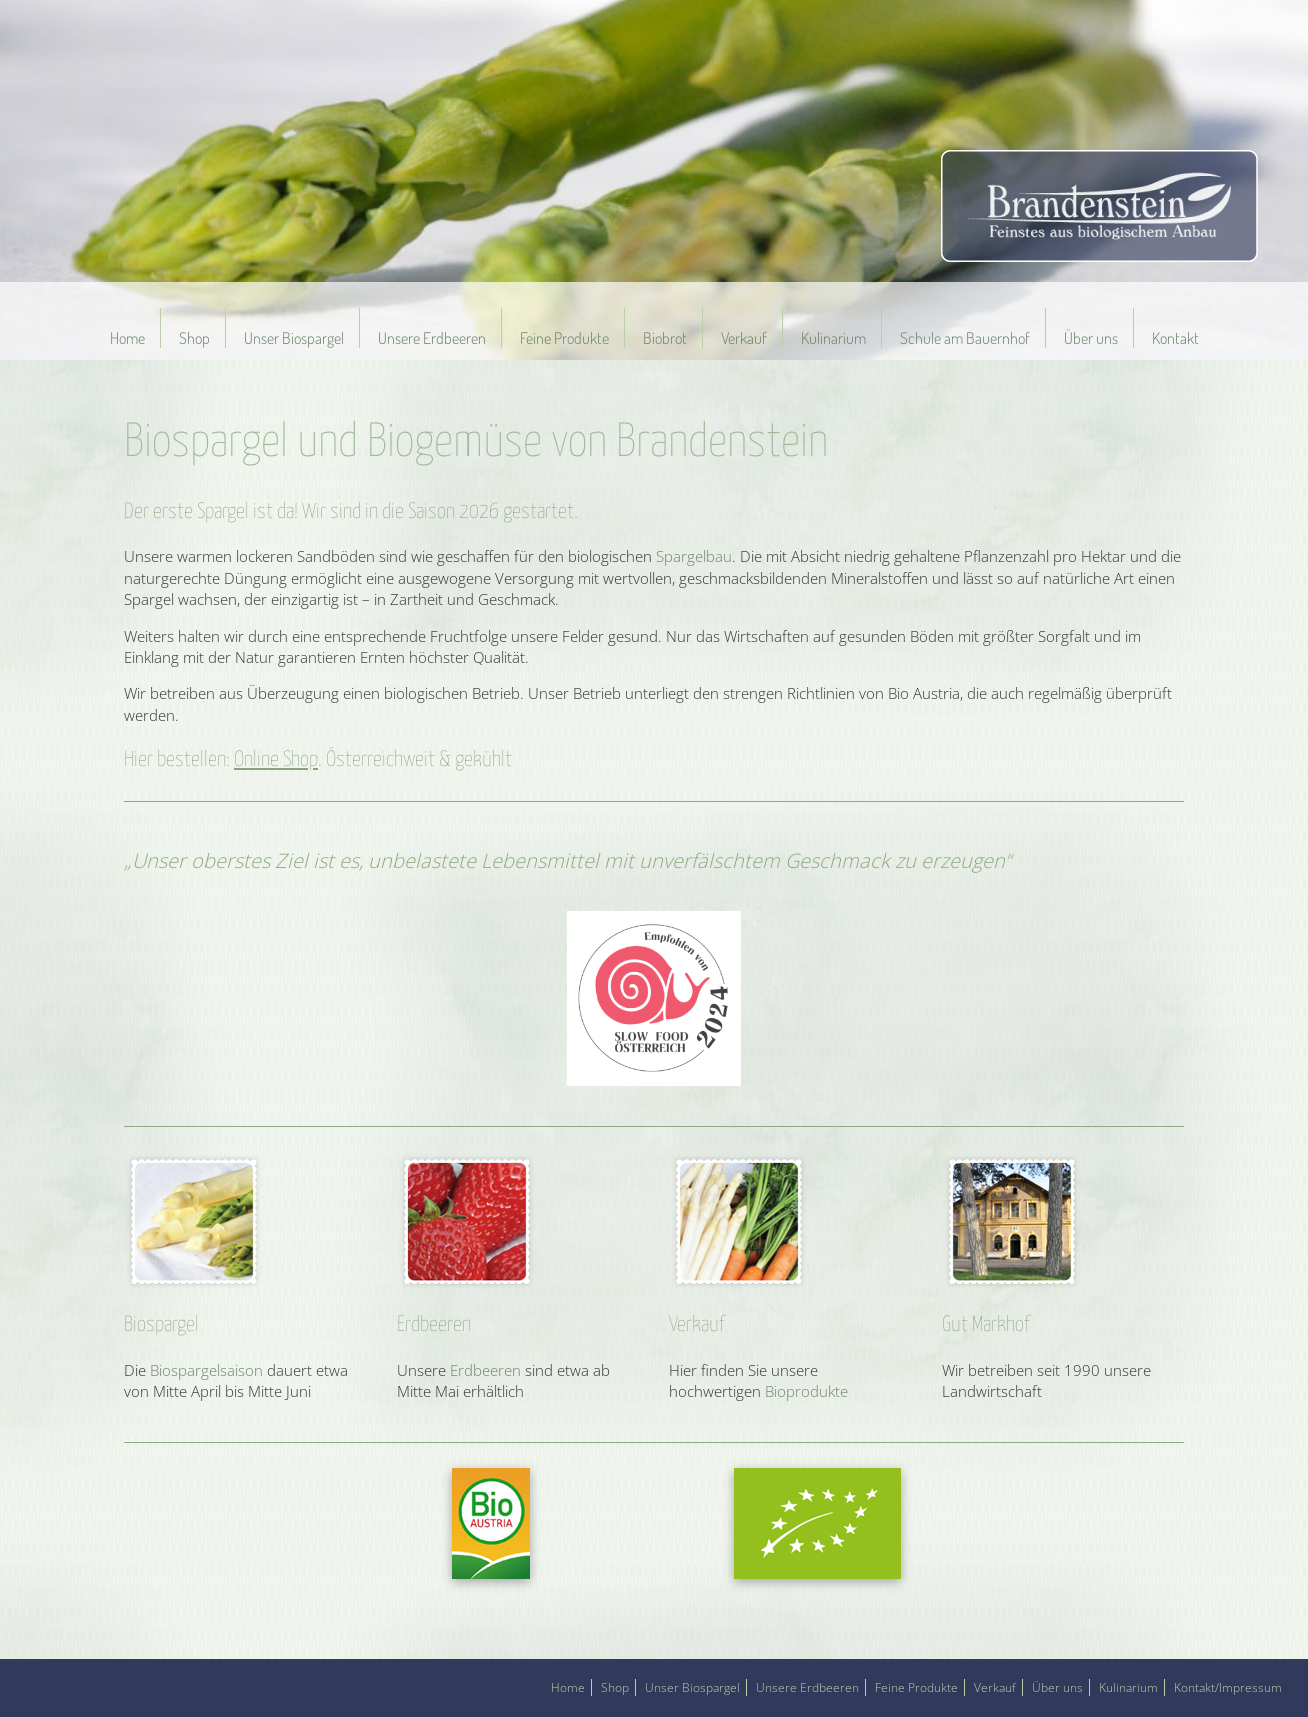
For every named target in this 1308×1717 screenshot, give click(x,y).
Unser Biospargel (294, 338)
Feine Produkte (564, 338)
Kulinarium (833, 338)
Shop (194, 338)
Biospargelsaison (206, 1370)
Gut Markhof (985, 1325)
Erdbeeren (434, 1325)
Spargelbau (694, 556)
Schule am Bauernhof (965, 338)
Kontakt (1175, 338)
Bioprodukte (806, 1391)
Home (127, 338)
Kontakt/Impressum (1228, 1687)
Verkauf (744, 338)
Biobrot (665, 338)
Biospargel (161, 1325)
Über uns (1091, 338)
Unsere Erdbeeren (432, 338)
